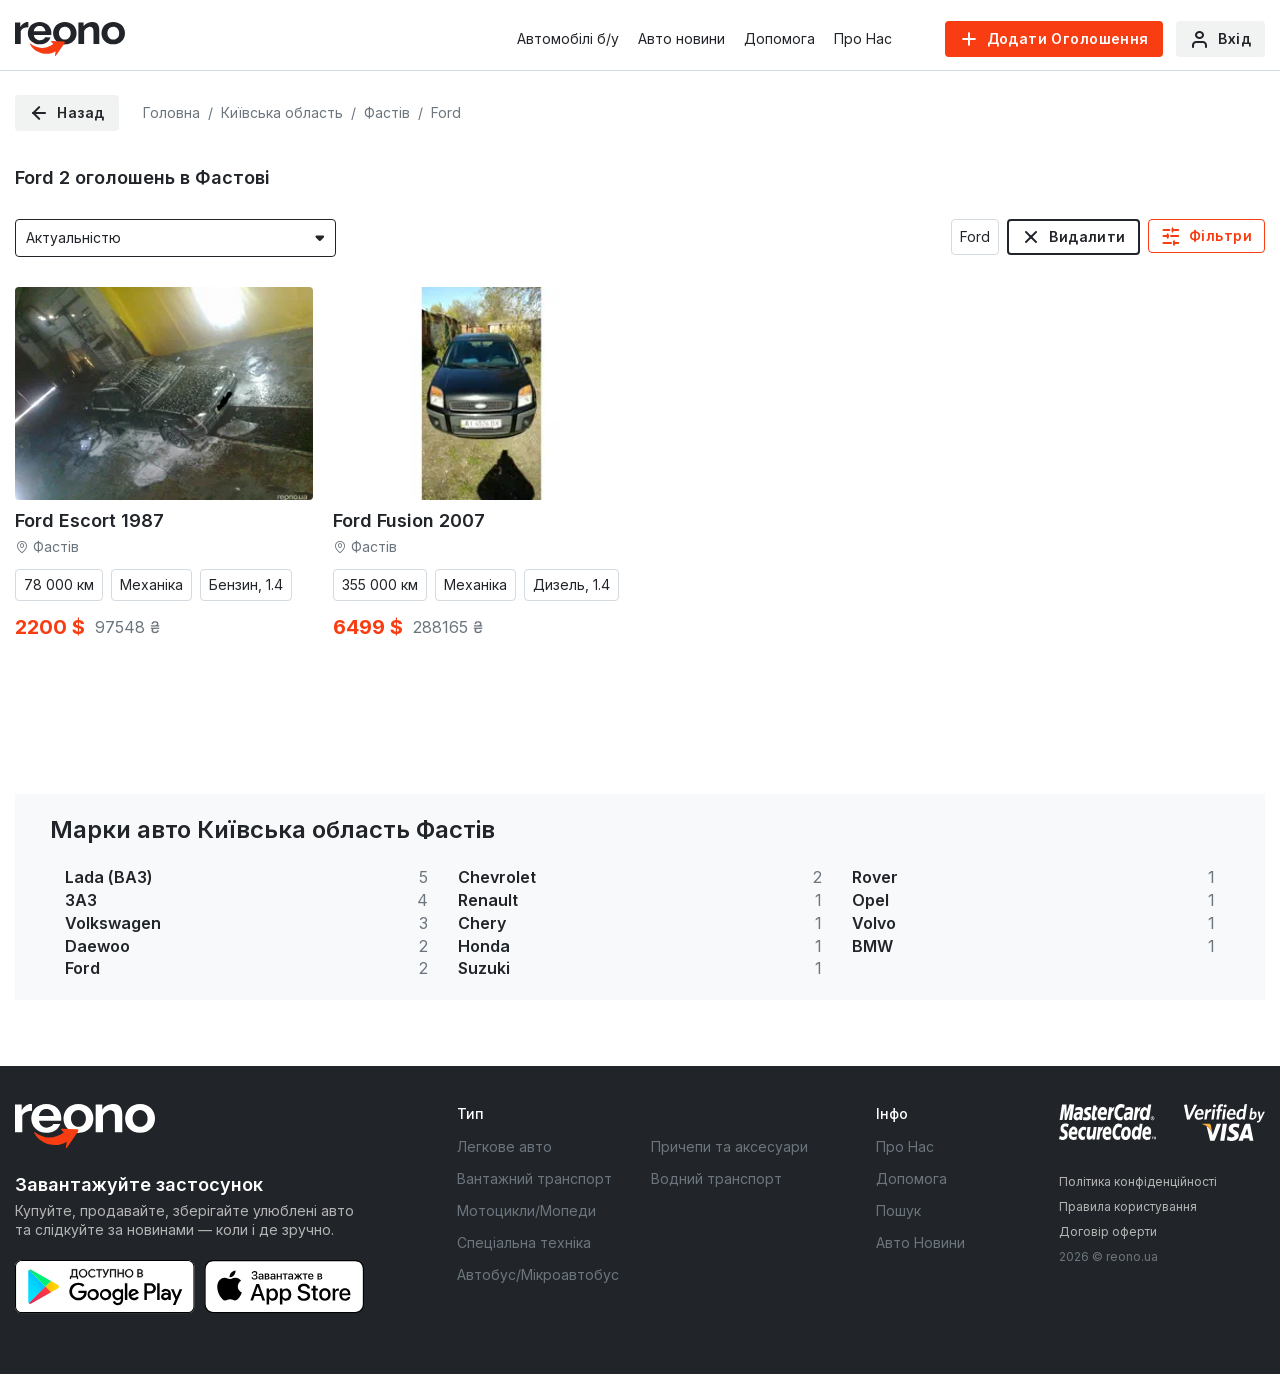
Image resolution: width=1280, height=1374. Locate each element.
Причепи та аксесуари (729, 1146)
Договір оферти (1108, 1231)
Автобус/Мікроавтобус (538, 1274)
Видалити (1087, 236)
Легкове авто (504, 1146)
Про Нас (863, 38)
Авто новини (681, 38)
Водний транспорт (716, 1178)
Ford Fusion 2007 (409, 520)
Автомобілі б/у (568, 38)
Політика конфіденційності (1138, 1181)
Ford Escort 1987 (89, 520)
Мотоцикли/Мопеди (526, 1210)
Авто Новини (920, 1242)
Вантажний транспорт (534, 1178)
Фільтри (1220, 235)
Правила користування (1128, 1206)
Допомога (779, 38)
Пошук (898, 1210)
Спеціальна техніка (524, 1242)
